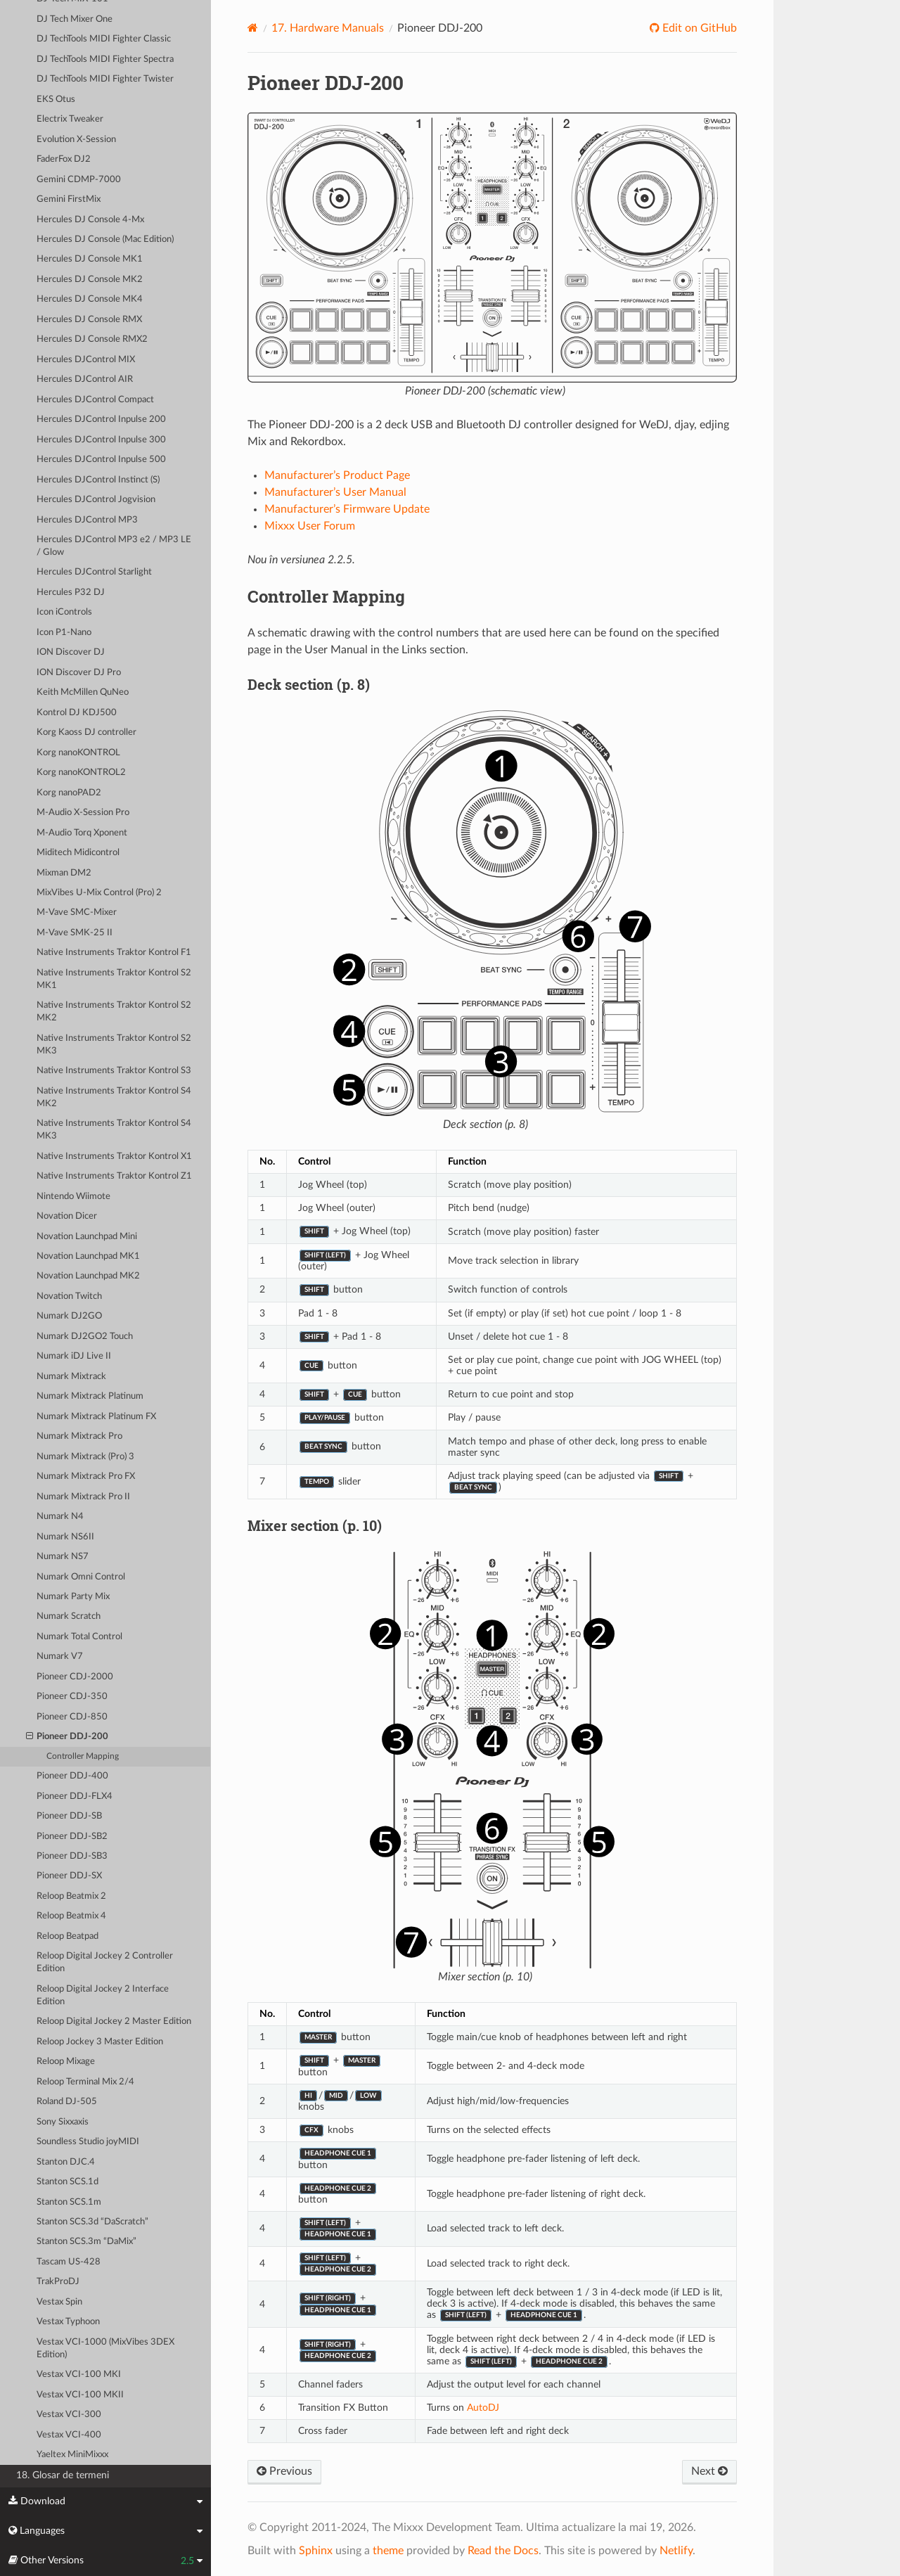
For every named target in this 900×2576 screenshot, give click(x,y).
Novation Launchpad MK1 (88, 1256)
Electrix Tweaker (70, 119)
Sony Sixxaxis (63, 2122)
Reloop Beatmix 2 (71, 1896)
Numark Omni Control (81, 1577)
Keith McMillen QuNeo (83, 692)
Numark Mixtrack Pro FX (86, 1476)
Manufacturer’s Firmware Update (347, 509)
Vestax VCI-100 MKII (80, 2394)
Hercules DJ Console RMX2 (92, 339)
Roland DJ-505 (67, 2101)
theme (388, 2550)
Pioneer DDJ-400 (72, 1776)
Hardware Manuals (327, 28)
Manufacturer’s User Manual (335, 492)
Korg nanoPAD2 (69, 792)
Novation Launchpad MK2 (88, 1276)
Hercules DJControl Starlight (94, 572)
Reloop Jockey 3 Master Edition (100, 2041)
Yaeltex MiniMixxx (72, 2454)
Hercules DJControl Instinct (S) (98, 480)
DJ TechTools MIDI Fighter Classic (104, 39)
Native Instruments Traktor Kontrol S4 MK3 (114, 1130)
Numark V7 (60, 1656)
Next (709, 2471)
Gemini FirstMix (69, 199)
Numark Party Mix (73, 1596)
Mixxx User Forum (309, 526)
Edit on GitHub (698, 28)
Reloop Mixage (66, 2061)
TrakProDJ (58, 2281)
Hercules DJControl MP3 (87, 520)
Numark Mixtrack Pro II (83, 1496)
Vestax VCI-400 (69, 2435)
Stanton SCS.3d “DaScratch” (92, 2221)
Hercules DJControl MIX (86, 359)
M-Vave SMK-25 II (74, 932)
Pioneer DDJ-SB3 (72, 1856)
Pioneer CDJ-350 (72, 1696)
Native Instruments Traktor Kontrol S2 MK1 (114, 979)
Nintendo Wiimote (73, 1196)
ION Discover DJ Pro (79, 672)
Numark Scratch (69, 1616)
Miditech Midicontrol (78, 852)
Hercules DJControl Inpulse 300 (101, 439)
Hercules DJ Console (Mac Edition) (105, 239)
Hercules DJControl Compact (95, 399)
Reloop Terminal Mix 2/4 (85, 2082)
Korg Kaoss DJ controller (86, 732)
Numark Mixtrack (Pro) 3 (85, 1456)
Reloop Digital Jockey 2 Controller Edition (105, 1962)
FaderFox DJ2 (64, 159)
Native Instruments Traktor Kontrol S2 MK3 (114, 1045)
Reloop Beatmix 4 (71, 1916)
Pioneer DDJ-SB (69, 1816)
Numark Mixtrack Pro (79, 1436)
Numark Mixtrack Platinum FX (96, 1416)
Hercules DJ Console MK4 (90, 299)
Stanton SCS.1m (69, 2202)
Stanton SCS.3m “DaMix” (86, 2241)
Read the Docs (503, 2550)
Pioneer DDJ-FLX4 (74, 1796)
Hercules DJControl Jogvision (96, 499)
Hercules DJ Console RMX (89, 319)
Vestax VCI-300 (69, 2414)
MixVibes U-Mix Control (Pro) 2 (99, 892)
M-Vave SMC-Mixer (77, 912)
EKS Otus (56, 99)
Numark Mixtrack (71, 1376)
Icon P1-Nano (64, 632)
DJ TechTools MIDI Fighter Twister (105, 79)
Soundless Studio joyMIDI (88, 2141)
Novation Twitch (69, 1296)
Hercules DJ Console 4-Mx (90, 219)
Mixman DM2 (64, 873)
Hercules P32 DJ (71, 592)
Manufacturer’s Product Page (337, 475)
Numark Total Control (79, 1636)
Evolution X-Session (76, 139)
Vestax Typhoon (68, 2321)
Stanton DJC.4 (66, 2162)
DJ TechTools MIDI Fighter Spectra (105, 59)
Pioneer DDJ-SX (69, 1875)
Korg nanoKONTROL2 (81, 772)
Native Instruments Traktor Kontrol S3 (114, 1070)
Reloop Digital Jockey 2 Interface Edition (103, 1995)
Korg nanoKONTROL (78, 752)
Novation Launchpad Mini (87, 1236)
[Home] (253, 28)
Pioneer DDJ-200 (67, 1737)
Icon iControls (64, 612)
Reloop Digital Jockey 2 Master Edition (114, 2021)
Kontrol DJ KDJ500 (77, 712)
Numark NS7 (63, 1556)
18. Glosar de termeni (62, 2475)
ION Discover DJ (71, 652)
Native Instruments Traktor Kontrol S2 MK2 (114, 1012)
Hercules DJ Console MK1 (90, 259)
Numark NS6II (65, 1537)
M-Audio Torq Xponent (82, 833)
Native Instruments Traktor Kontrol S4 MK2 (114, 1097)
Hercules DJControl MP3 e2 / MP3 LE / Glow (114, 546)
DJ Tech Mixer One (74, 19)
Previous (284, 2471)
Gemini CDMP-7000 (79, 179)
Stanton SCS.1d (67, 2181)
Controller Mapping (82, 1756)
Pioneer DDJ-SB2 (72, 1836)
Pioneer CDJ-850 (72, 1717)
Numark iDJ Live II (74, 1356)
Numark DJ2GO (69, 1316)
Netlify (676, 2550)
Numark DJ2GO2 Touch (85, 1336)
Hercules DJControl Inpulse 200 (101, 419)
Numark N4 (60, 1516)
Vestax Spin (59, 2302)
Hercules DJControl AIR (85, 379)
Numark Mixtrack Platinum (90, 1396)
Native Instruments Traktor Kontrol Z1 (114, 1176)
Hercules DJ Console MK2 (90, 279)
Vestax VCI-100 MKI (79, 2374)
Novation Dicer (67, 1216)
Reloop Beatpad (67, 1936)
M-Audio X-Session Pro (83, 812)
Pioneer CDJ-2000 (75, 1676)
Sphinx (316, 2550)
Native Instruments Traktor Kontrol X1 (114, 1156)
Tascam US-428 (69, 2262)
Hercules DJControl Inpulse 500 (101, 459)
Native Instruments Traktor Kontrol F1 (114, 952)
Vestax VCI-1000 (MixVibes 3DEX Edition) (105, 2348)
